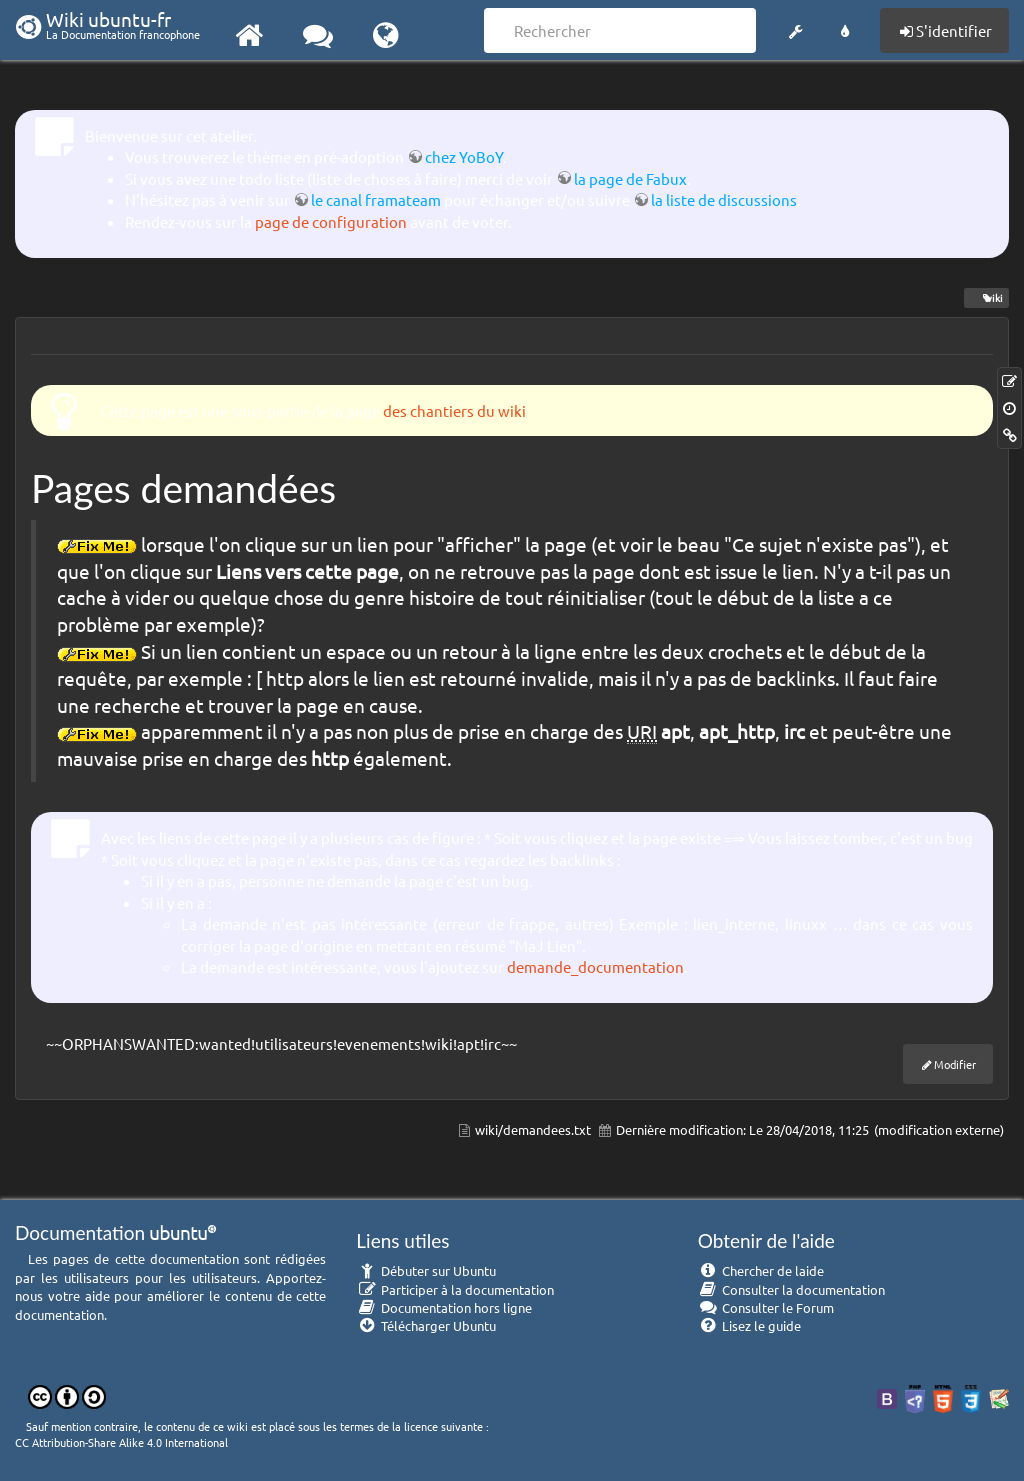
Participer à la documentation (455, 1289)
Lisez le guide (750, 1325)
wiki (986, 297)
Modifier (955, 1064)
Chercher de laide (761, 1270)
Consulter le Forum (766, 1307)
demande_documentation (595, 966)
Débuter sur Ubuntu (426, 1270)
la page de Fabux (630, 178)
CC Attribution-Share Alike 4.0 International (121, 1442)
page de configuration (331, 221)
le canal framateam (376, 199)
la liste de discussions (724, 199)
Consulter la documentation (792, 1289)
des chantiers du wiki (454, 410)
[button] (795, 28)
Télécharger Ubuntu (426, 1325)
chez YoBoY (464, 156)
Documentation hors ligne (444, 1307)
